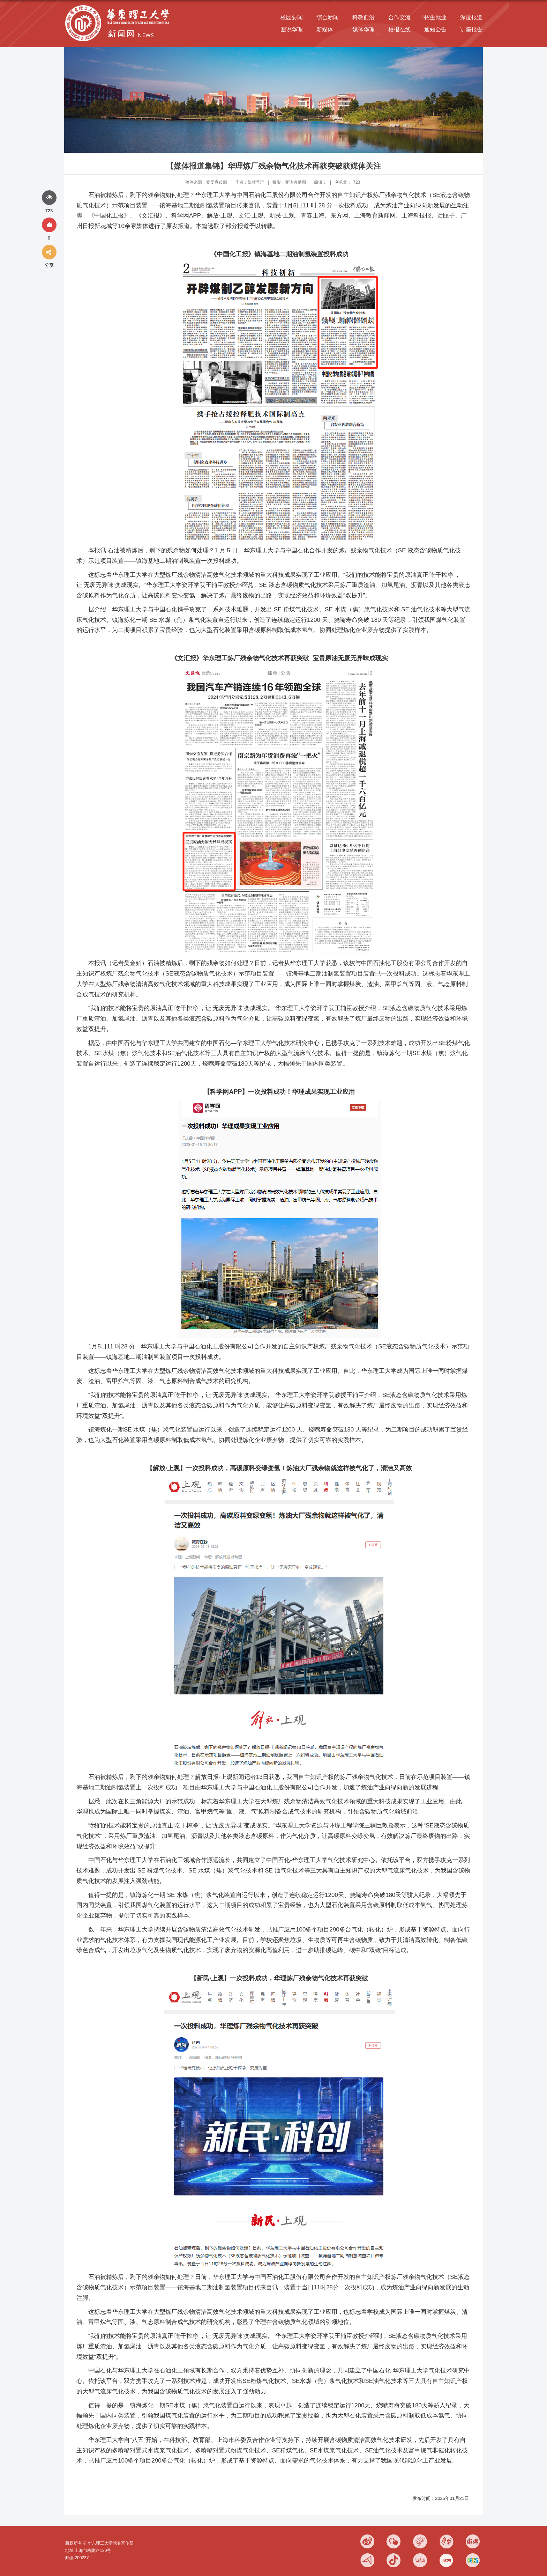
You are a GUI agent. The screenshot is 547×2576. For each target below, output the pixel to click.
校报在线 (399, 29)
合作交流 (399, 17)
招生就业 (435, 17)
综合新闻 (327, 17)
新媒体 (324, 29)
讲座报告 (471, 29)
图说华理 (291, 29)
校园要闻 (291, 17)
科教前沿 (363, 17)
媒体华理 (363, 29)
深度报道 (471, 17)
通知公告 (435, 29)
